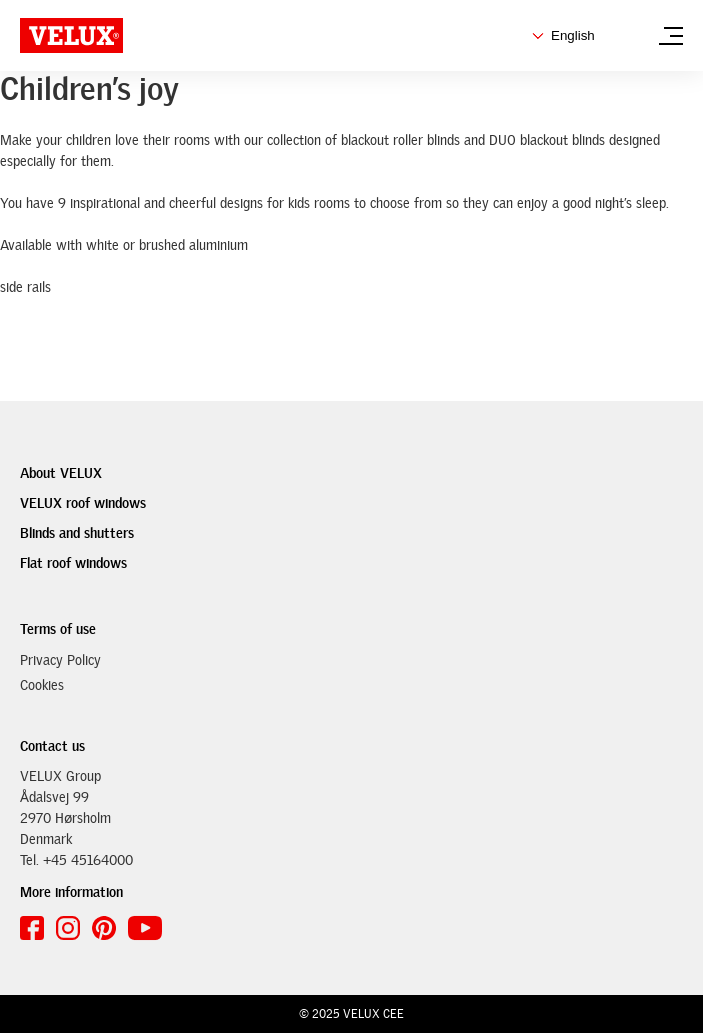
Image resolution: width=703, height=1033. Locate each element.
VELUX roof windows (83, 503)
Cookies (42, 685)
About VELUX (61, 473)
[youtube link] (145, 928)
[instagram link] (68, 928)
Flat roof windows (73, 563)
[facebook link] (32, 928)
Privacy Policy (60, 660)
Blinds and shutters (77, 533)
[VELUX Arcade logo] (71, 35)
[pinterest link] (104, 928)
